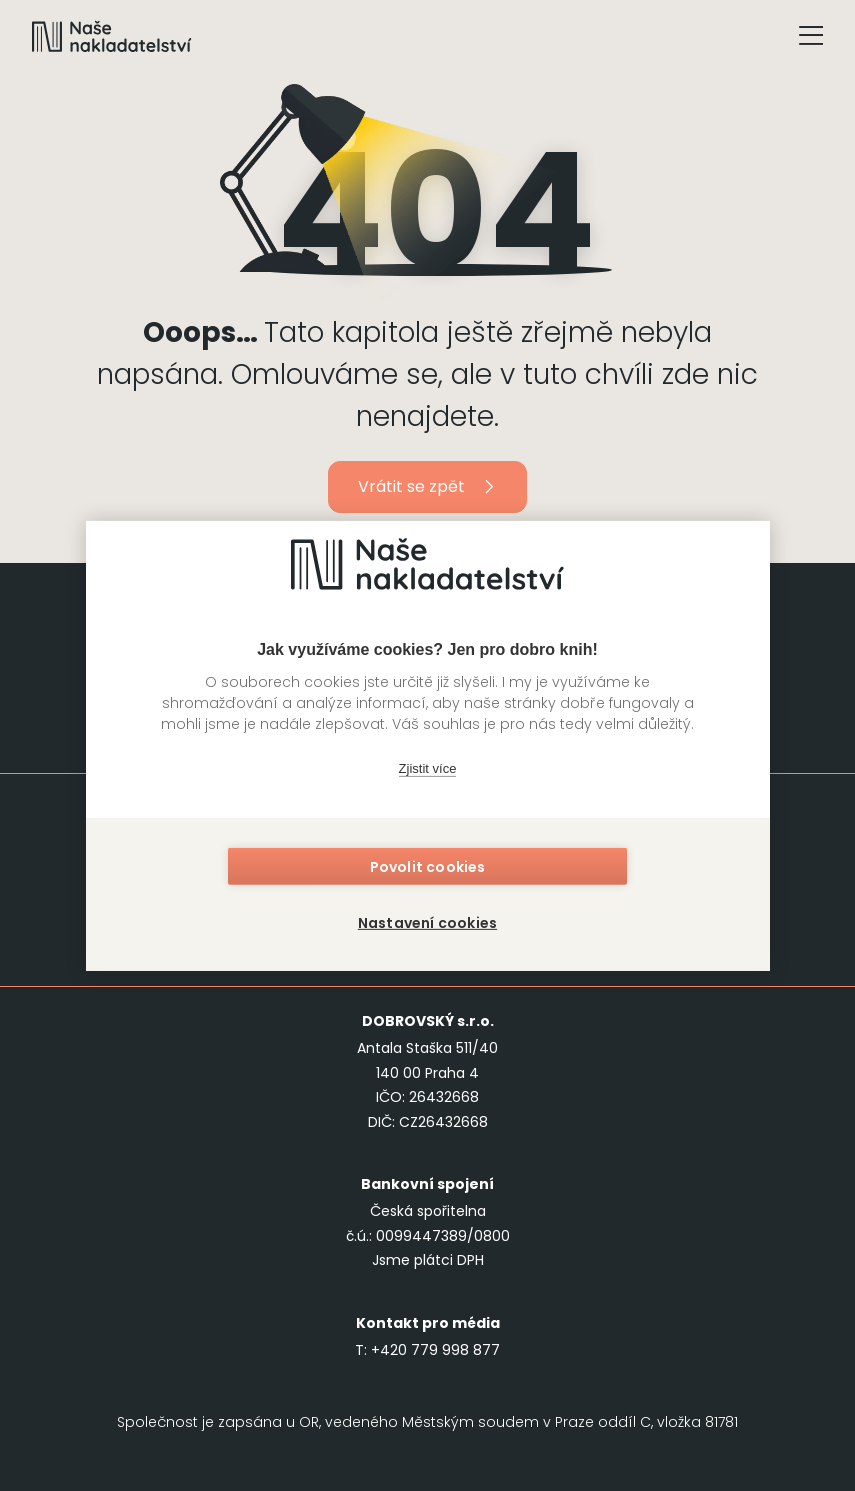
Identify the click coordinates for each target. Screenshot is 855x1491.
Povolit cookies (428, 869)
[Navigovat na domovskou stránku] (112, 36)
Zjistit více (428, 770)
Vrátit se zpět (427, 486)
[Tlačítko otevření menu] (811, 36)
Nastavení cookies (427, 921)
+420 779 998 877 (435, 1350)
